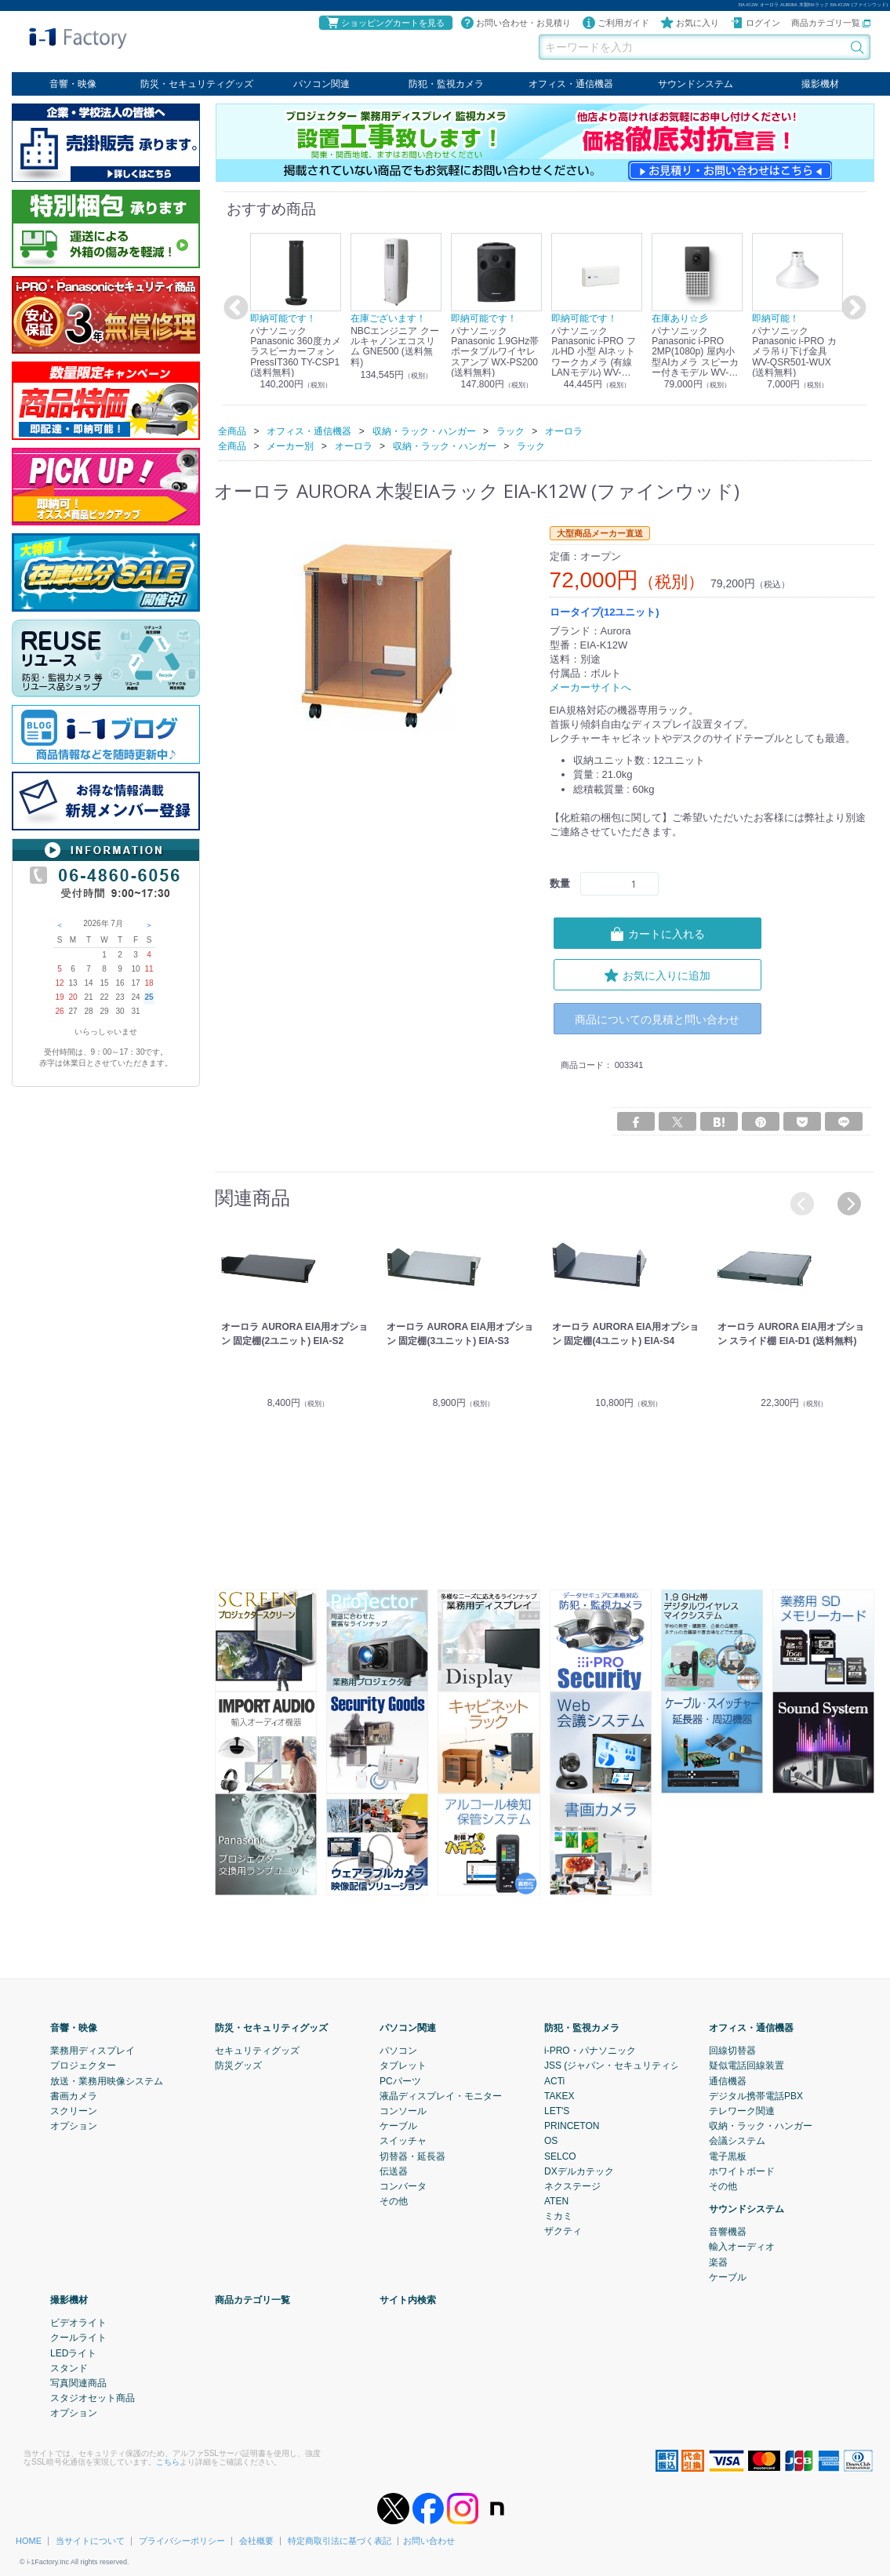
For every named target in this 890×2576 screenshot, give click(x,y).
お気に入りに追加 (657, 975)
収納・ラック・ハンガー (760, 2125)
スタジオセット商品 (92, 2398)
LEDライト (73, 2353)
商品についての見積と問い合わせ (657, 1019)
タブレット (403, 2065)
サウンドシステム (695, 83)
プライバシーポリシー (182, 2540)
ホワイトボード (742, 2171)
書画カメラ (73, 2096)
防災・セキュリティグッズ (196, 83)
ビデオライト (78, 2322)
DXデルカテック (579, 2171)
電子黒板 (728, 2156)
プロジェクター (83, 2065)
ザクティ (563, 2231)
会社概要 (256, 2540)
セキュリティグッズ (257, 2050)
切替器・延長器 (412, 2156)
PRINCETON (571, 2125)
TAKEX (559, 2096)
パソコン (398, 2050)
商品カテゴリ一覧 (830, 22)
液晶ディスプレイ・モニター (441, 2096)
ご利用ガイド (615, 23)
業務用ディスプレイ (92, 2050)
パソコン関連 (321, 83)
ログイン (755, 23)
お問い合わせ (429, 2540)
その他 (394, 2201)
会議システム (737, 2140)
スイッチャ (403, 2140)
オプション (73, 2125)
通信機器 (728, 2081)
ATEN (556, 2201)
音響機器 (728, 2231)
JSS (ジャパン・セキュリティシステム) (627, 2065)
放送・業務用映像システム (106, 2081)
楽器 (718, 2262)
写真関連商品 (78, 2383)
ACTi (554, 2081)
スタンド (69, 2368)
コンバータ (403, 2186)
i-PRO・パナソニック (590, 2050)
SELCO (560, 2156)
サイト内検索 (408, 2299)
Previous (233, 308)
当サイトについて (90, 2540)
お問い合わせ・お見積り (515, 23)
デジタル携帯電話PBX (756, 2096)
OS (551, 2140)
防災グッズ (238, 2065)
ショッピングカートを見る (385, 23)
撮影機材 (820, 83)
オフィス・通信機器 (571, 83)
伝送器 (394, 2171)
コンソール (403, 2110)
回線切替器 (732, 2050)
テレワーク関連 (742, 2110)
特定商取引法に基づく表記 (339, 2540)
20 (72, 997)
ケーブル (398, 2125)
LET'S (556, 2110)
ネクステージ (572, 2186)
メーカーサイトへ (590, 687)
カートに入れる (657, 933)
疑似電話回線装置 (746, 2065)
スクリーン (73, 2110)
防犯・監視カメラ (446, 83)
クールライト (78, 2337)
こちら (168, 2462)
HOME (29, 2540)
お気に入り (689, 23)
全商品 (232, 430)
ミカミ (558, 2216)
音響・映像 (72, 83)
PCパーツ (400, 2081)
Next (851, 308)
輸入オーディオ (742, 2247)
